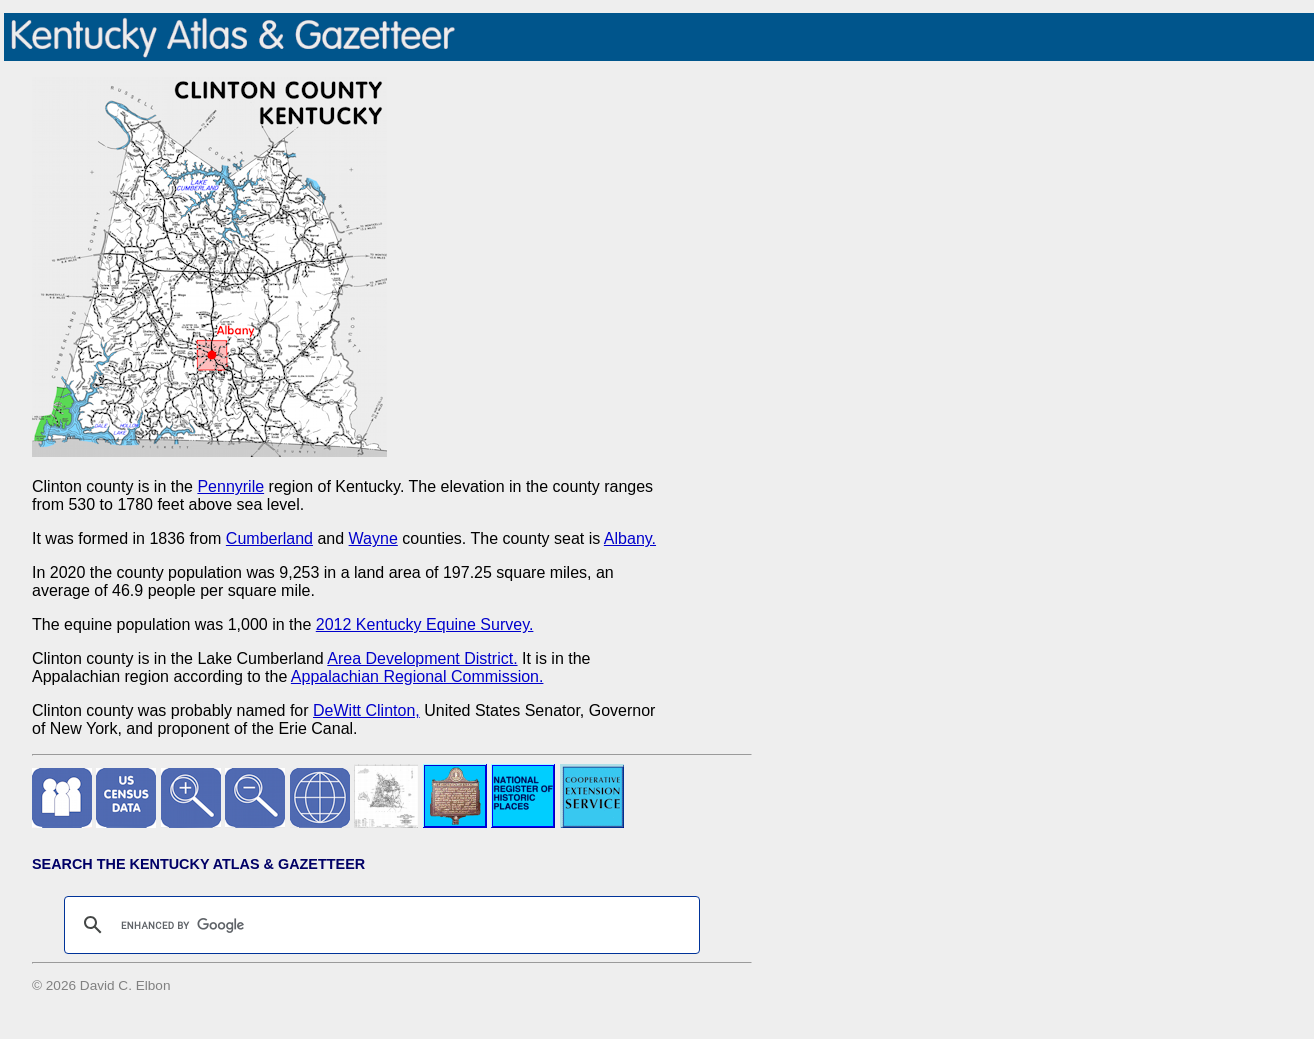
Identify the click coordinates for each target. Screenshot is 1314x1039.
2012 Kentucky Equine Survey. (425, 624)
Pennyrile (230, 486)
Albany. (630, 538)
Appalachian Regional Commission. (417, 676)
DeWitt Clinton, (366, 710)
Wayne (373, 538)
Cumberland (269, 538)
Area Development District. (422, 658)
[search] (379, 925)
